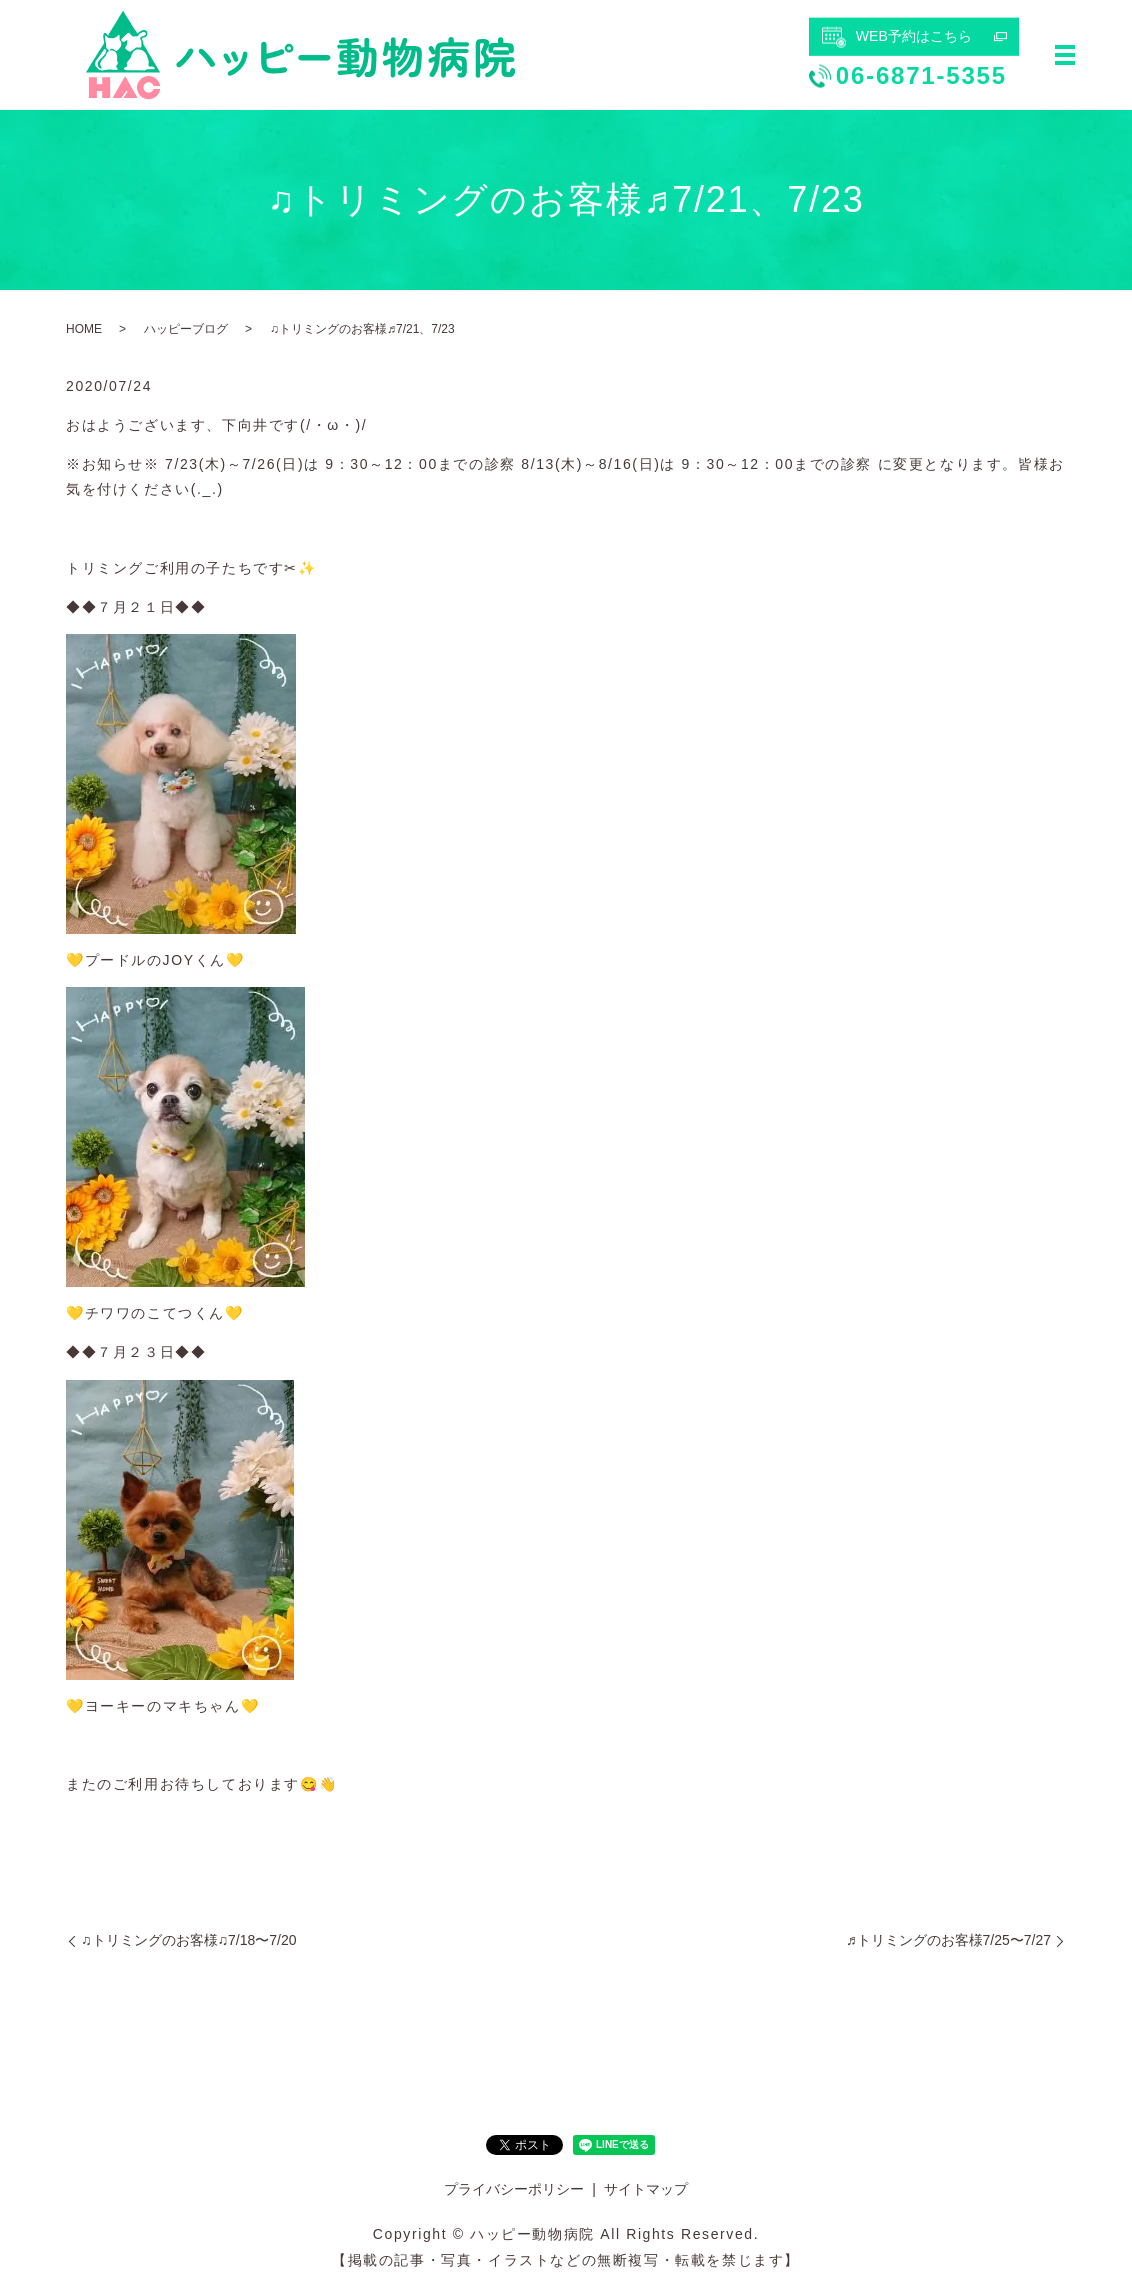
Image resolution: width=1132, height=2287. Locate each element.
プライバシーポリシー (514, 2189)
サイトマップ (646, 2189)
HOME (84, 329)
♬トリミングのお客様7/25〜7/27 (948, 1940)
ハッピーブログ (186, 329)
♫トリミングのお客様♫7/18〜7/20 (189, 1940)
